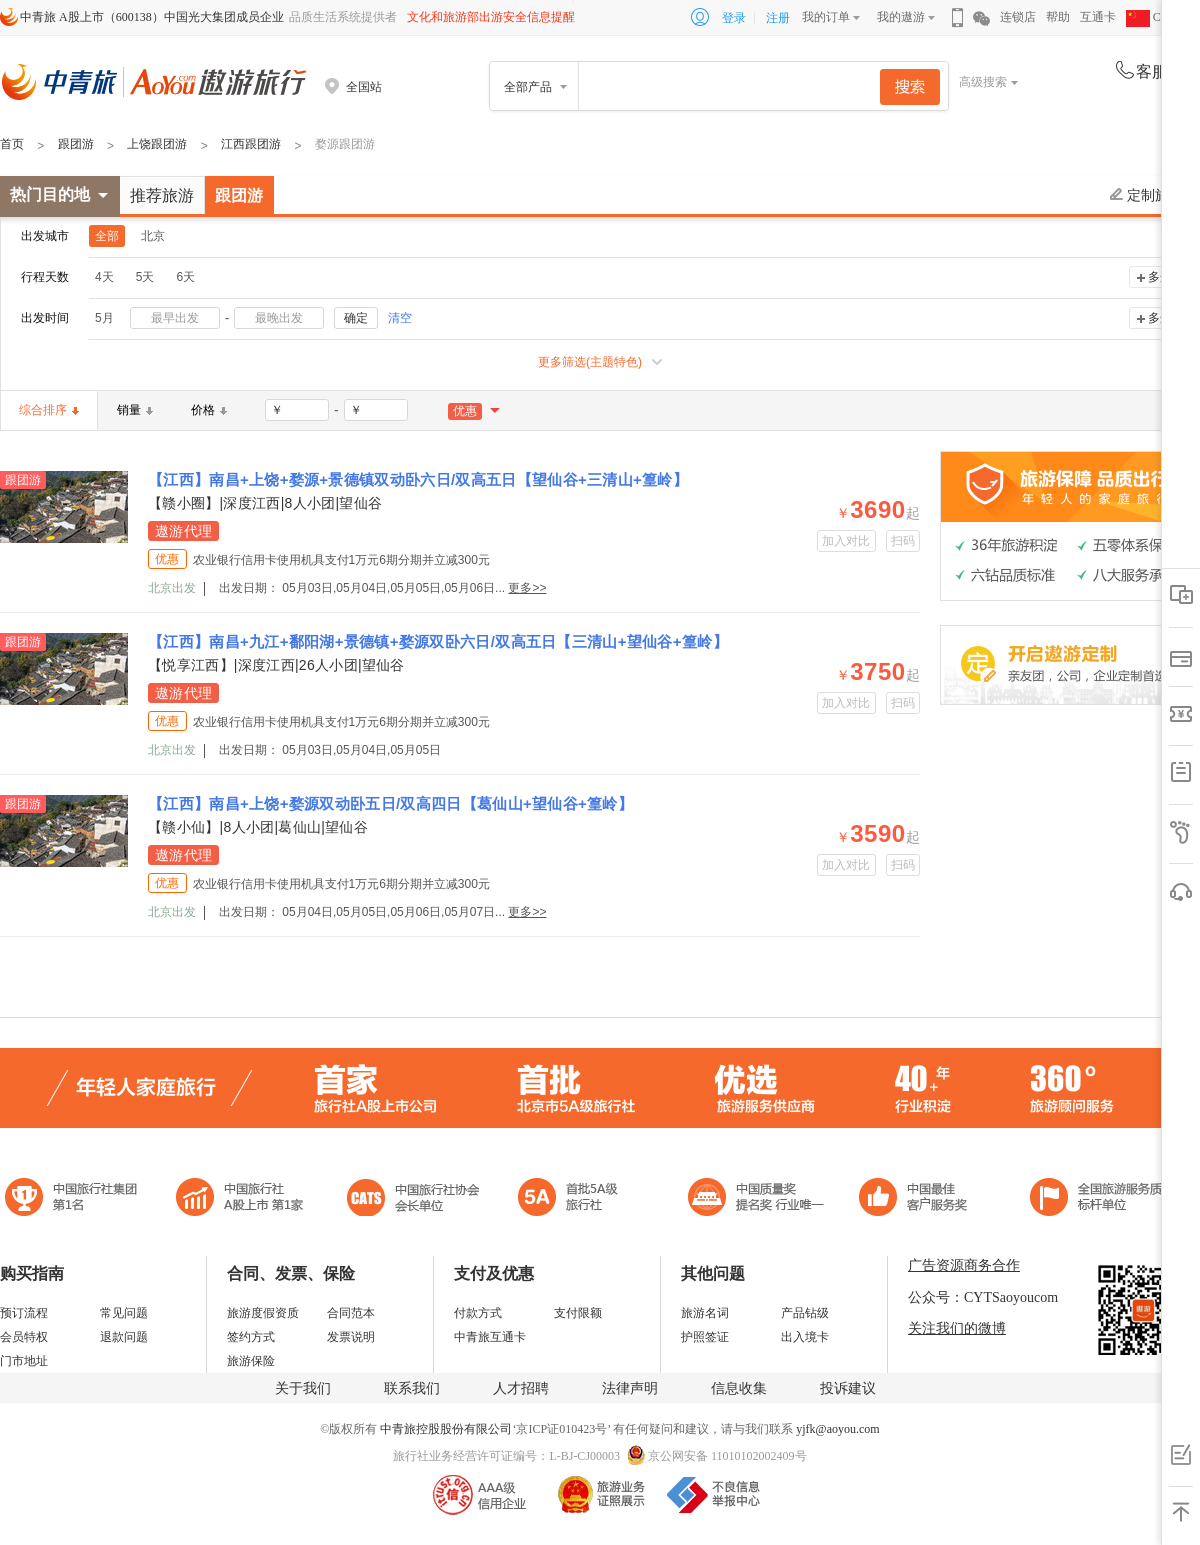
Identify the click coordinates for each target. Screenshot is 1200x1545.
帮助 (1058, 17)
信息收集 (739, 1388)
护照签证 (705, 1337)
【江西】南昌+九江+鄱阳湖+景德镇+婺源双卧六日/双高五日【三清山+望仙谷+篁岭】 (438, 641)
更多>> (527, 588)
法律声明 (630, 1388)
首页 (12, 144)
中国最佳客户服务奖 (757, 1199)
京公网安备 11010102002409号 (727, 1456)
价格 (209, 410)
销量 (135, 410)
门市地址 (24, 1361)
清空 (400, 318)
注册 (778, 18)
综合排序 (49, 410)
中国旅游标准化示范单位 (918, 1199)
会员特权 (24, 1337)
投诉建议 (848, 1388)
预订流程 (24, 1313)
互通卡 (1098, 17)
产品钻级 (805, 1313)
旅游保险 (251, 1361)
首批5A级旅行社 (240, 1199)
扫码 (903, 541)
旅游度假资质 (263, 1313)
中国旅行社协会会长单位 (413, 1199)
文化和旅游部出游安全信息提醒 (491, 17)
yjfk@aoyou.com (837, 1429)
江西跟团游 (251, 144)
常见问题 (124, 1313)
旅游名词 (705, 1313)
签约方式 (251, 1337)
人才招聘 (521, 1388)
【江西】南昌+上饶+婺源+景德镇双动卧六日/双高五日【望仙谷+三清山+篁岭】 (418, 479)
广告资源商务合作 (964, 1265)
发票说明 (351, 1337)
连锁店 (1018, 17)
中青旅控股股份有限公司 (446, 1429)
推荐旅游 (162, 195)
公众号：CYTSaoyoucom (983, 1297)
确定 (356, 318)
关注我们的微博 (957, 1328)
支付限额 (578, 1313)
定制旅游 (1146, 195)
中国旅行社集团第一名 (74, 1199)
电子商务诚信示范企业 (576, 1199)
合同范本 (351, 1313)
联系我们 (412, 1388)
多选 (1160, 277)
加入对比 (846, 541)
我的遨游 (901, 17)
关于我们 (303, 1388)
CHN (1152, 17)
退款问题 (124, 1337)
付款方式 (478, 1313)
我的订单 (826, 17)
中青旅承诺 (1102, 1199)
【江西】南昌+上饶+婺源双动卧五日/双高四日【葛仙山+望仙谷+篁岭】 (390, 803)
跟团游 (76, 144)
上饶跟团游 (157, 144)
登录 (734, 18)
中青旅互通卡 (490, 1337)
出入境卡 (805, 1337)
